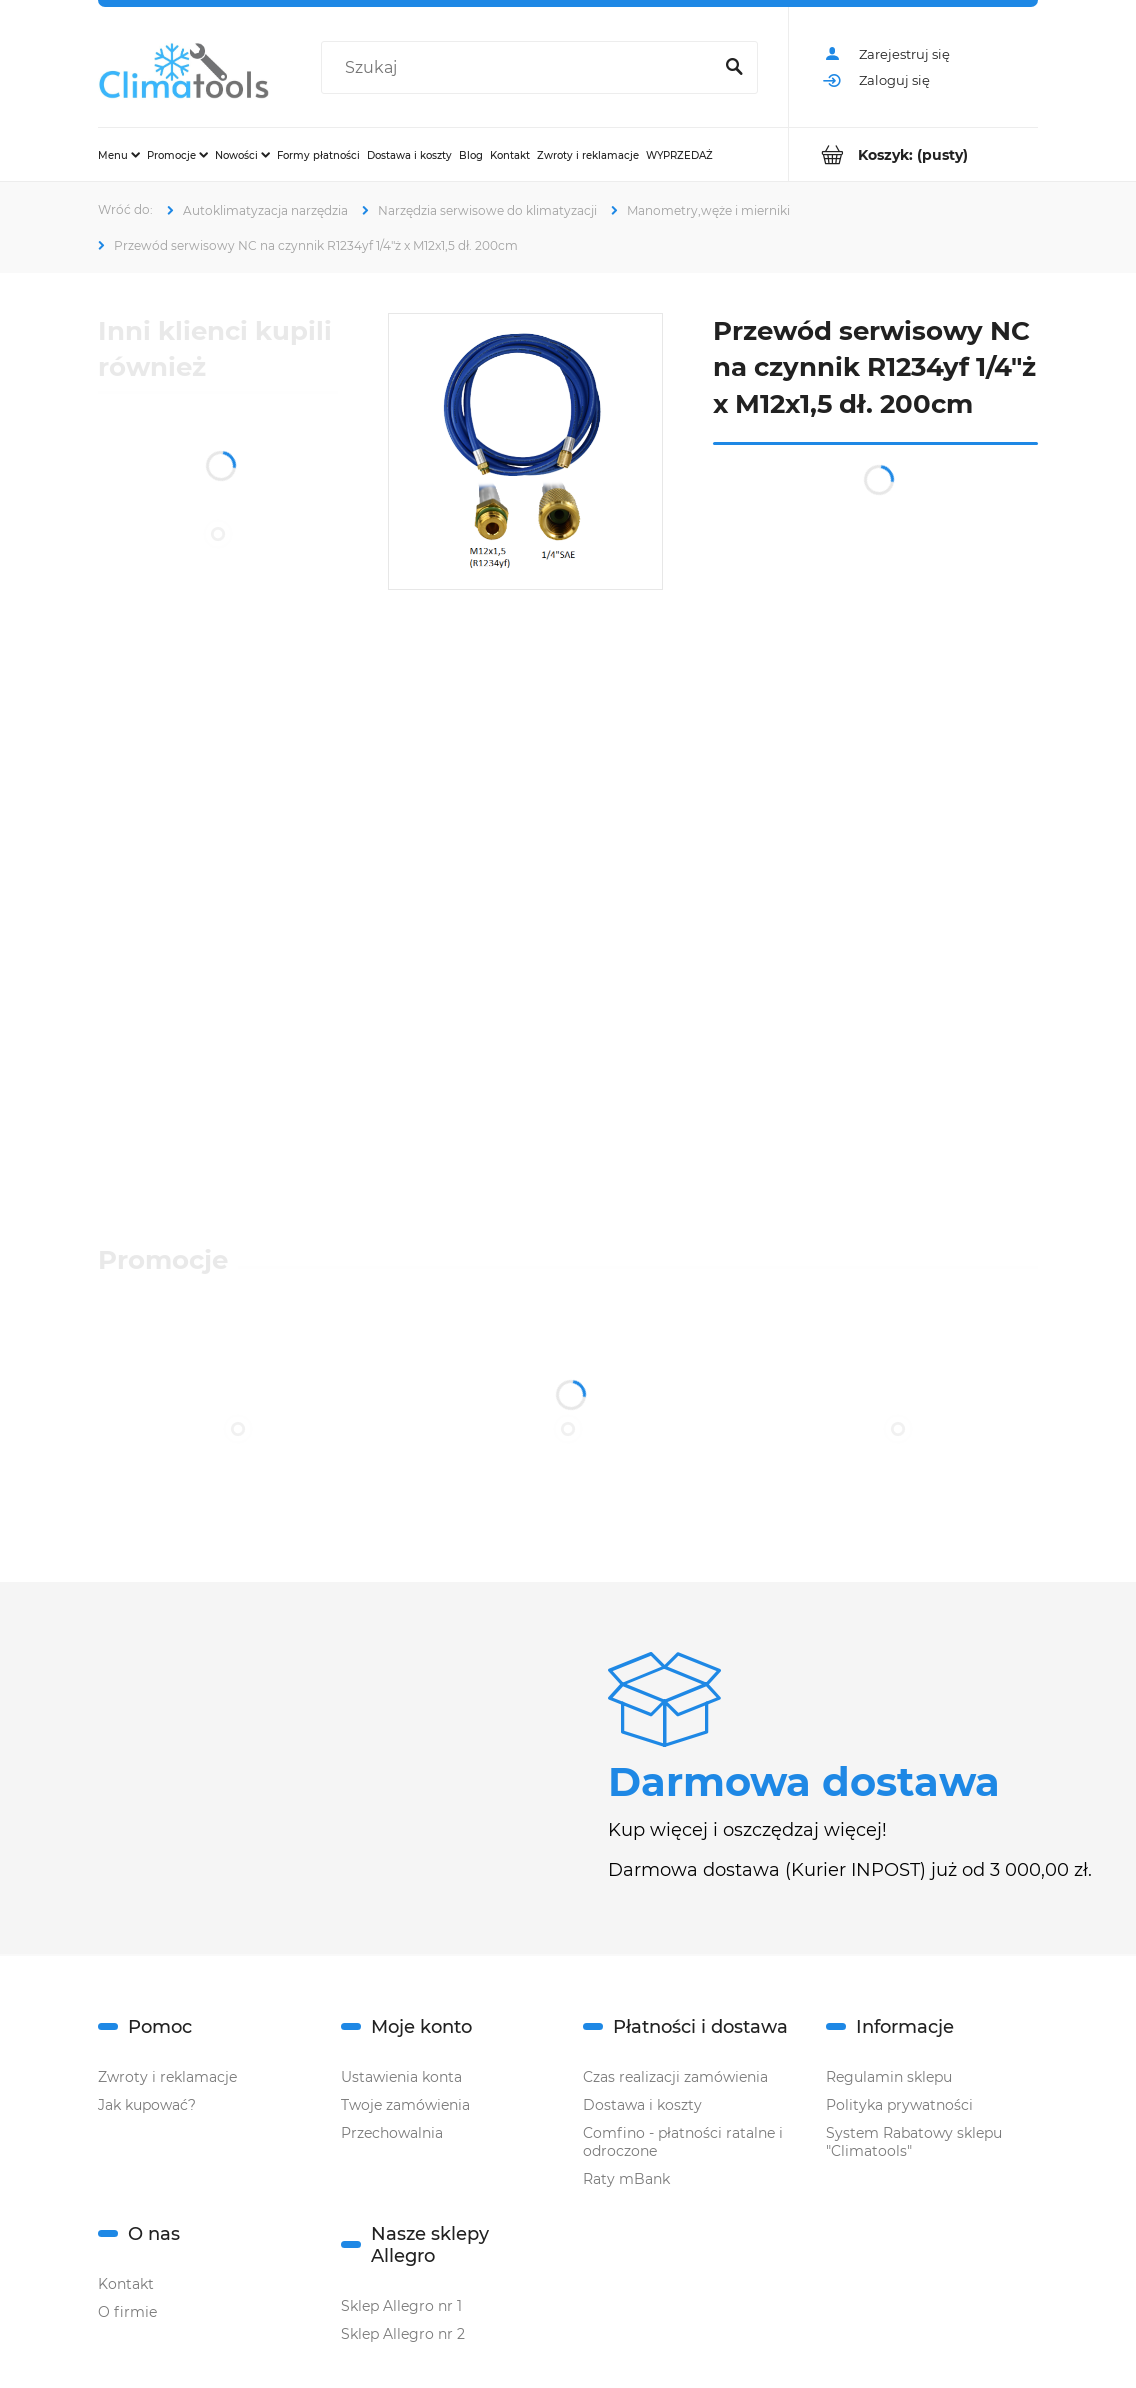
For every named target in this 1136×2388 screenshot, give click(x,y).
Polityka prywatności (899, 2105)
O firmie (127, 2312)
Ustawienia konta (401, 2077)
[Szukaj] (734, 68)
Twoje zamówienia (405, 2105)
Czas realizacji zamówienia (675, 2077)
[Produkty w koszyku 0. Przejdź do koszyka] (913, 154)
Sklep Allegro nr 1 (401, 2306)
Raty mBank (626, 2179)
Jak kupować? (147, 2105)
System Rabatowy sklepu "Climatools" (914, 2142)
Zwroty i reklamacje (167, 2077)
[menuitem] (119, 155)
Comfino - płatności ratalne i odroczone (683, 2142)
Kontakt (126, 2284)
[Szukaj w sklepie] (520, 68)
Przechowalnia (392, 2133)
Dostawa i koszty (642, 2105)
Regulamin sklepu (889, 2077)
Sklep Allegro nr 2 (403, 2334)
